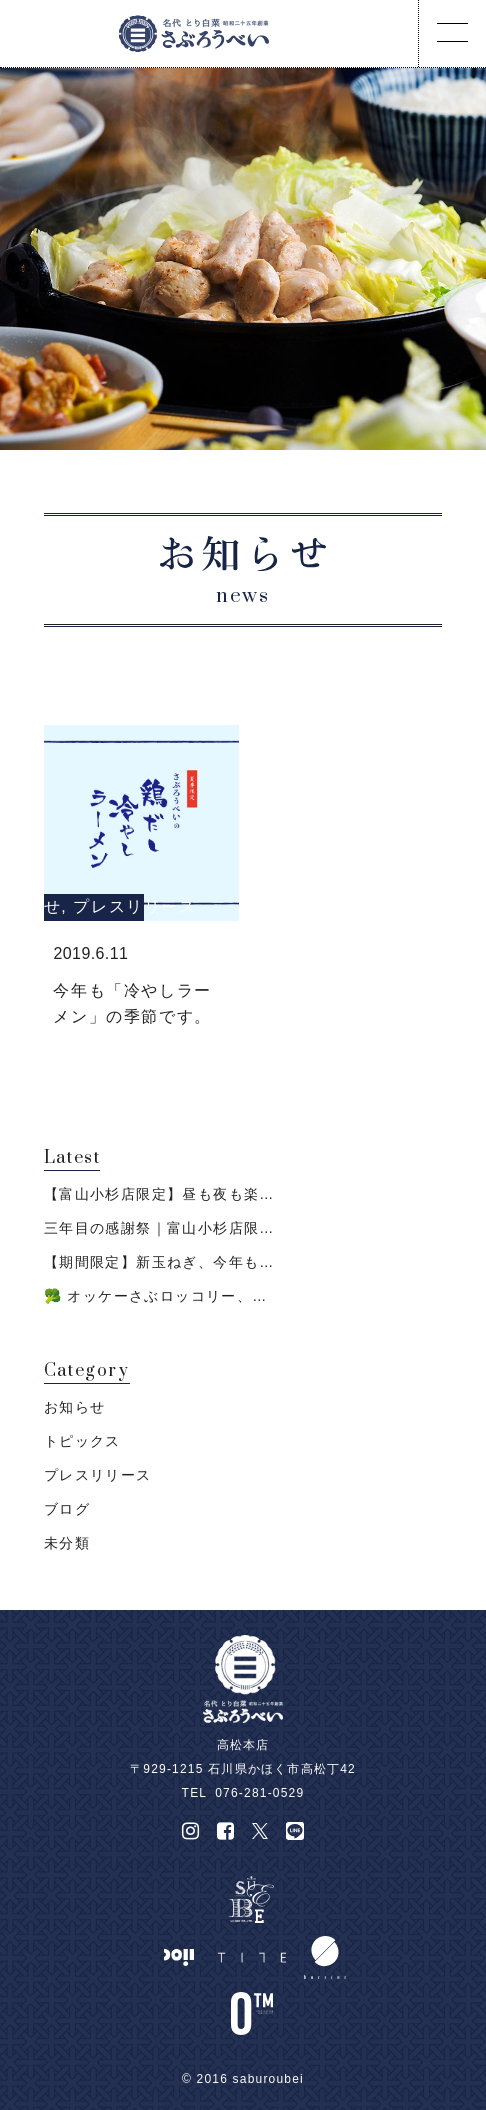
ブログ (67, 1509)
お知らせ (75, 1407)
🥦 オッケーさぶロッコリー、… (156, 1296)
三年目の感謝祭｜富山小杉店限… (159, 1228)
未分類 (67, 1543)
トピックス (82, 1441)
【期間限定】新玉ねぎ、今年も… (159, 1262)
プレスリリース (134, 906)
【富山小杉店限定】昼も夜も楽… (159, 1194)
